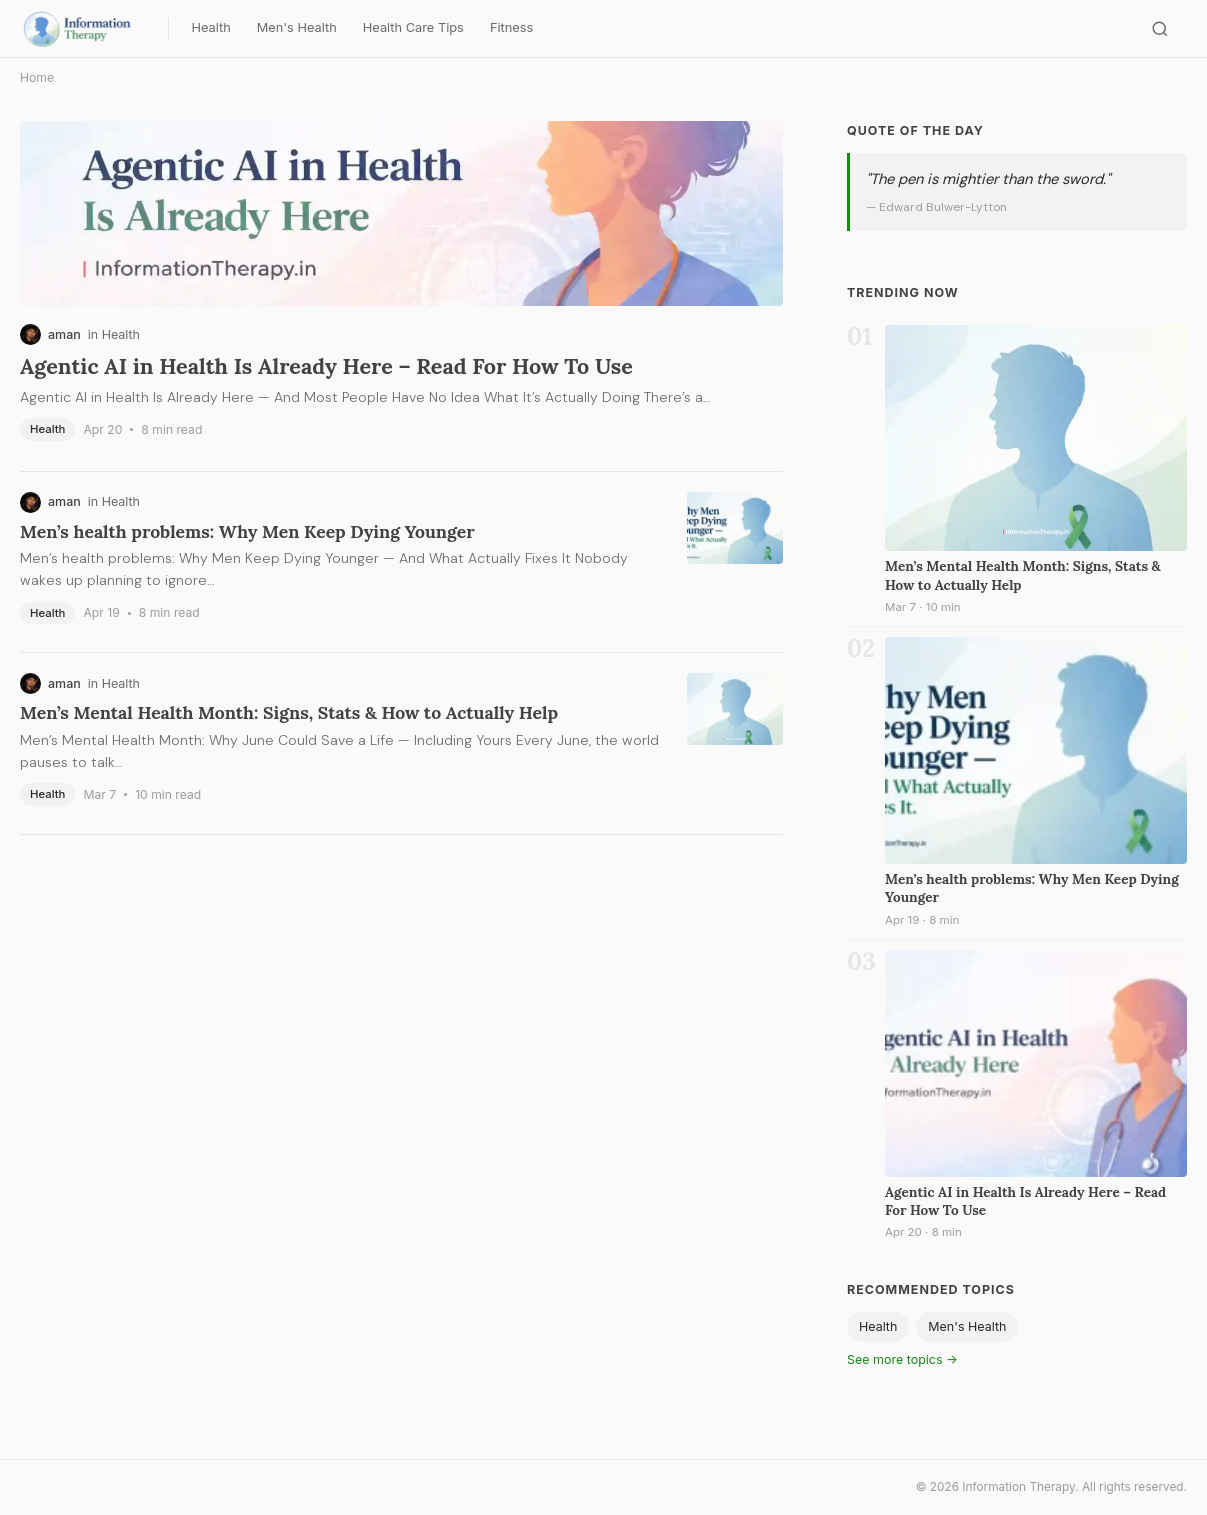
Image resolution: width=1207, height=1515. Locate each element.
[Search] (1160, 29)
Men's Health (297, 27)
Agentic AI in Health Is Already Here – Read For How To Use (326, 366)
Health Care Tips (413, 27)
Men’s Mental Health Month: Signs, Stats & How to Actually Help (289, 712)
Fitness (511, 27)
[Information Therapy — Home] (89, 29)
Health (210, 27)
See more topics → (902, 1359)
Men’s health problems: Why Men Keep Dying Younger (247, 531)
